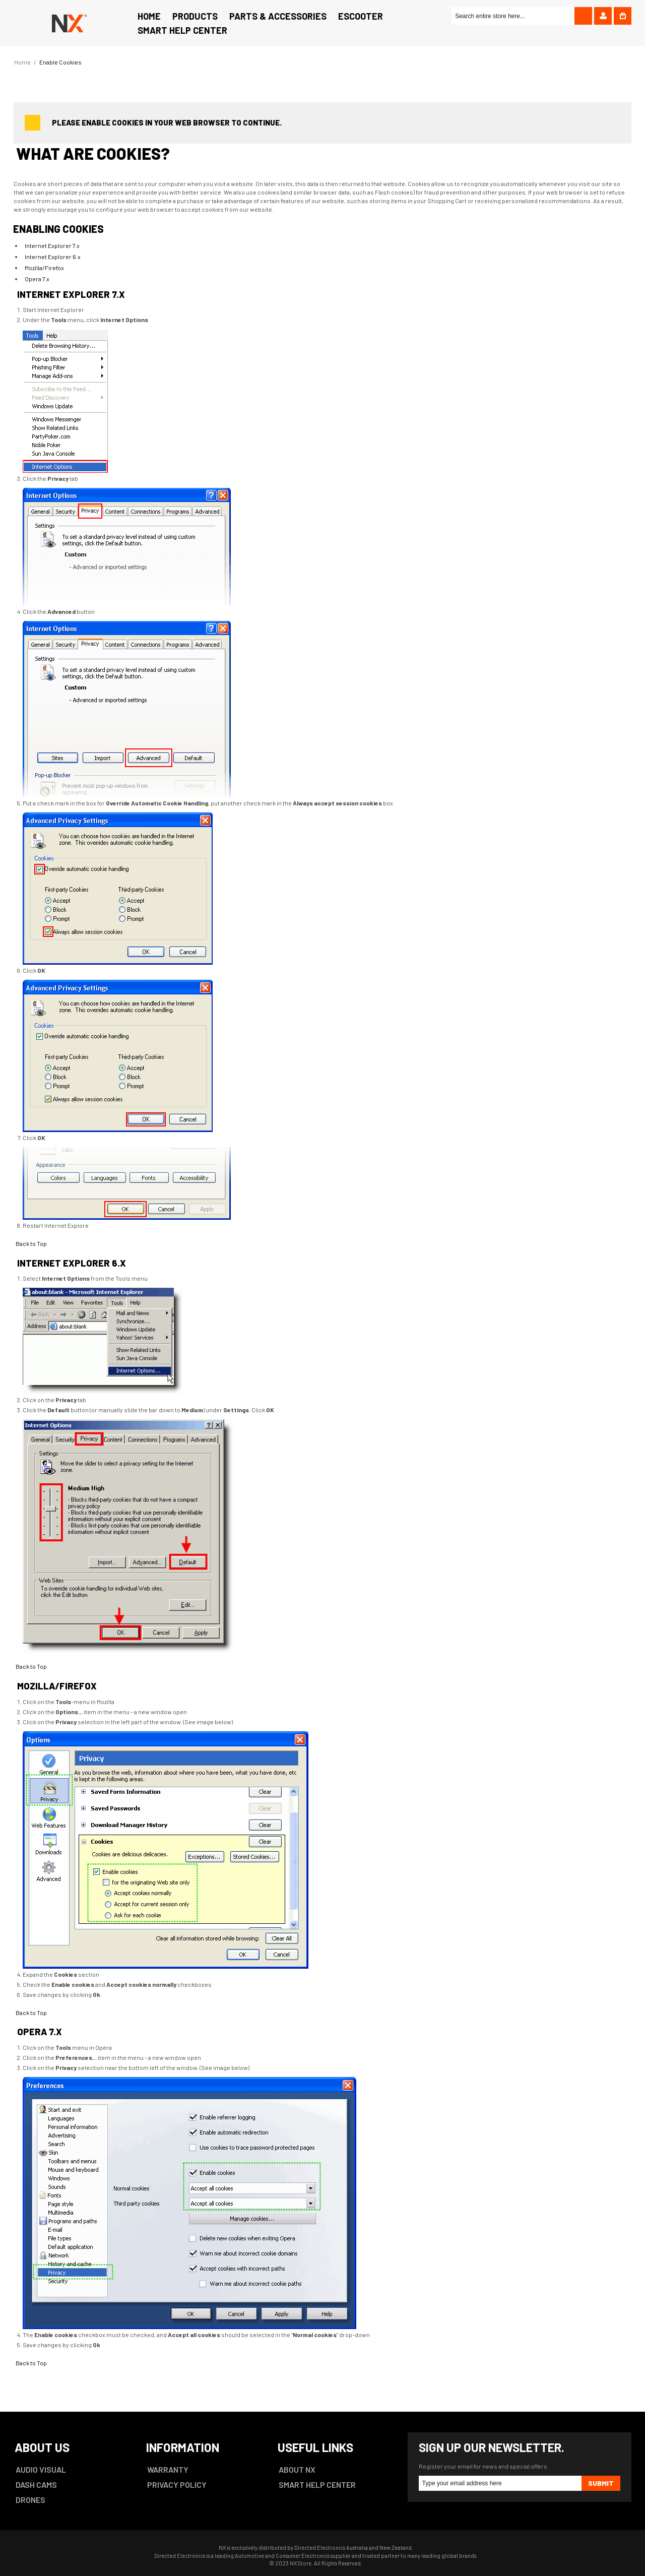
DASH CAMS (36, 2484)
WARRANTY (167, 2469)
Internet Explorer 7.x (52, 245)
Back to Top (31, 1243)
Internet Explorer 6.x (53, 256)
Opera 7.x (37, 278)
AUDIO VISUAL (41, 2469)
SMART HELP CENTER (317, 2484)
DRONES (30, 2499)
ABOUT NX (297, 2469)
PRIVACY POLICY (177, 2484)
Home (22, 62)
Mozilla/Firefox (44, 267)
